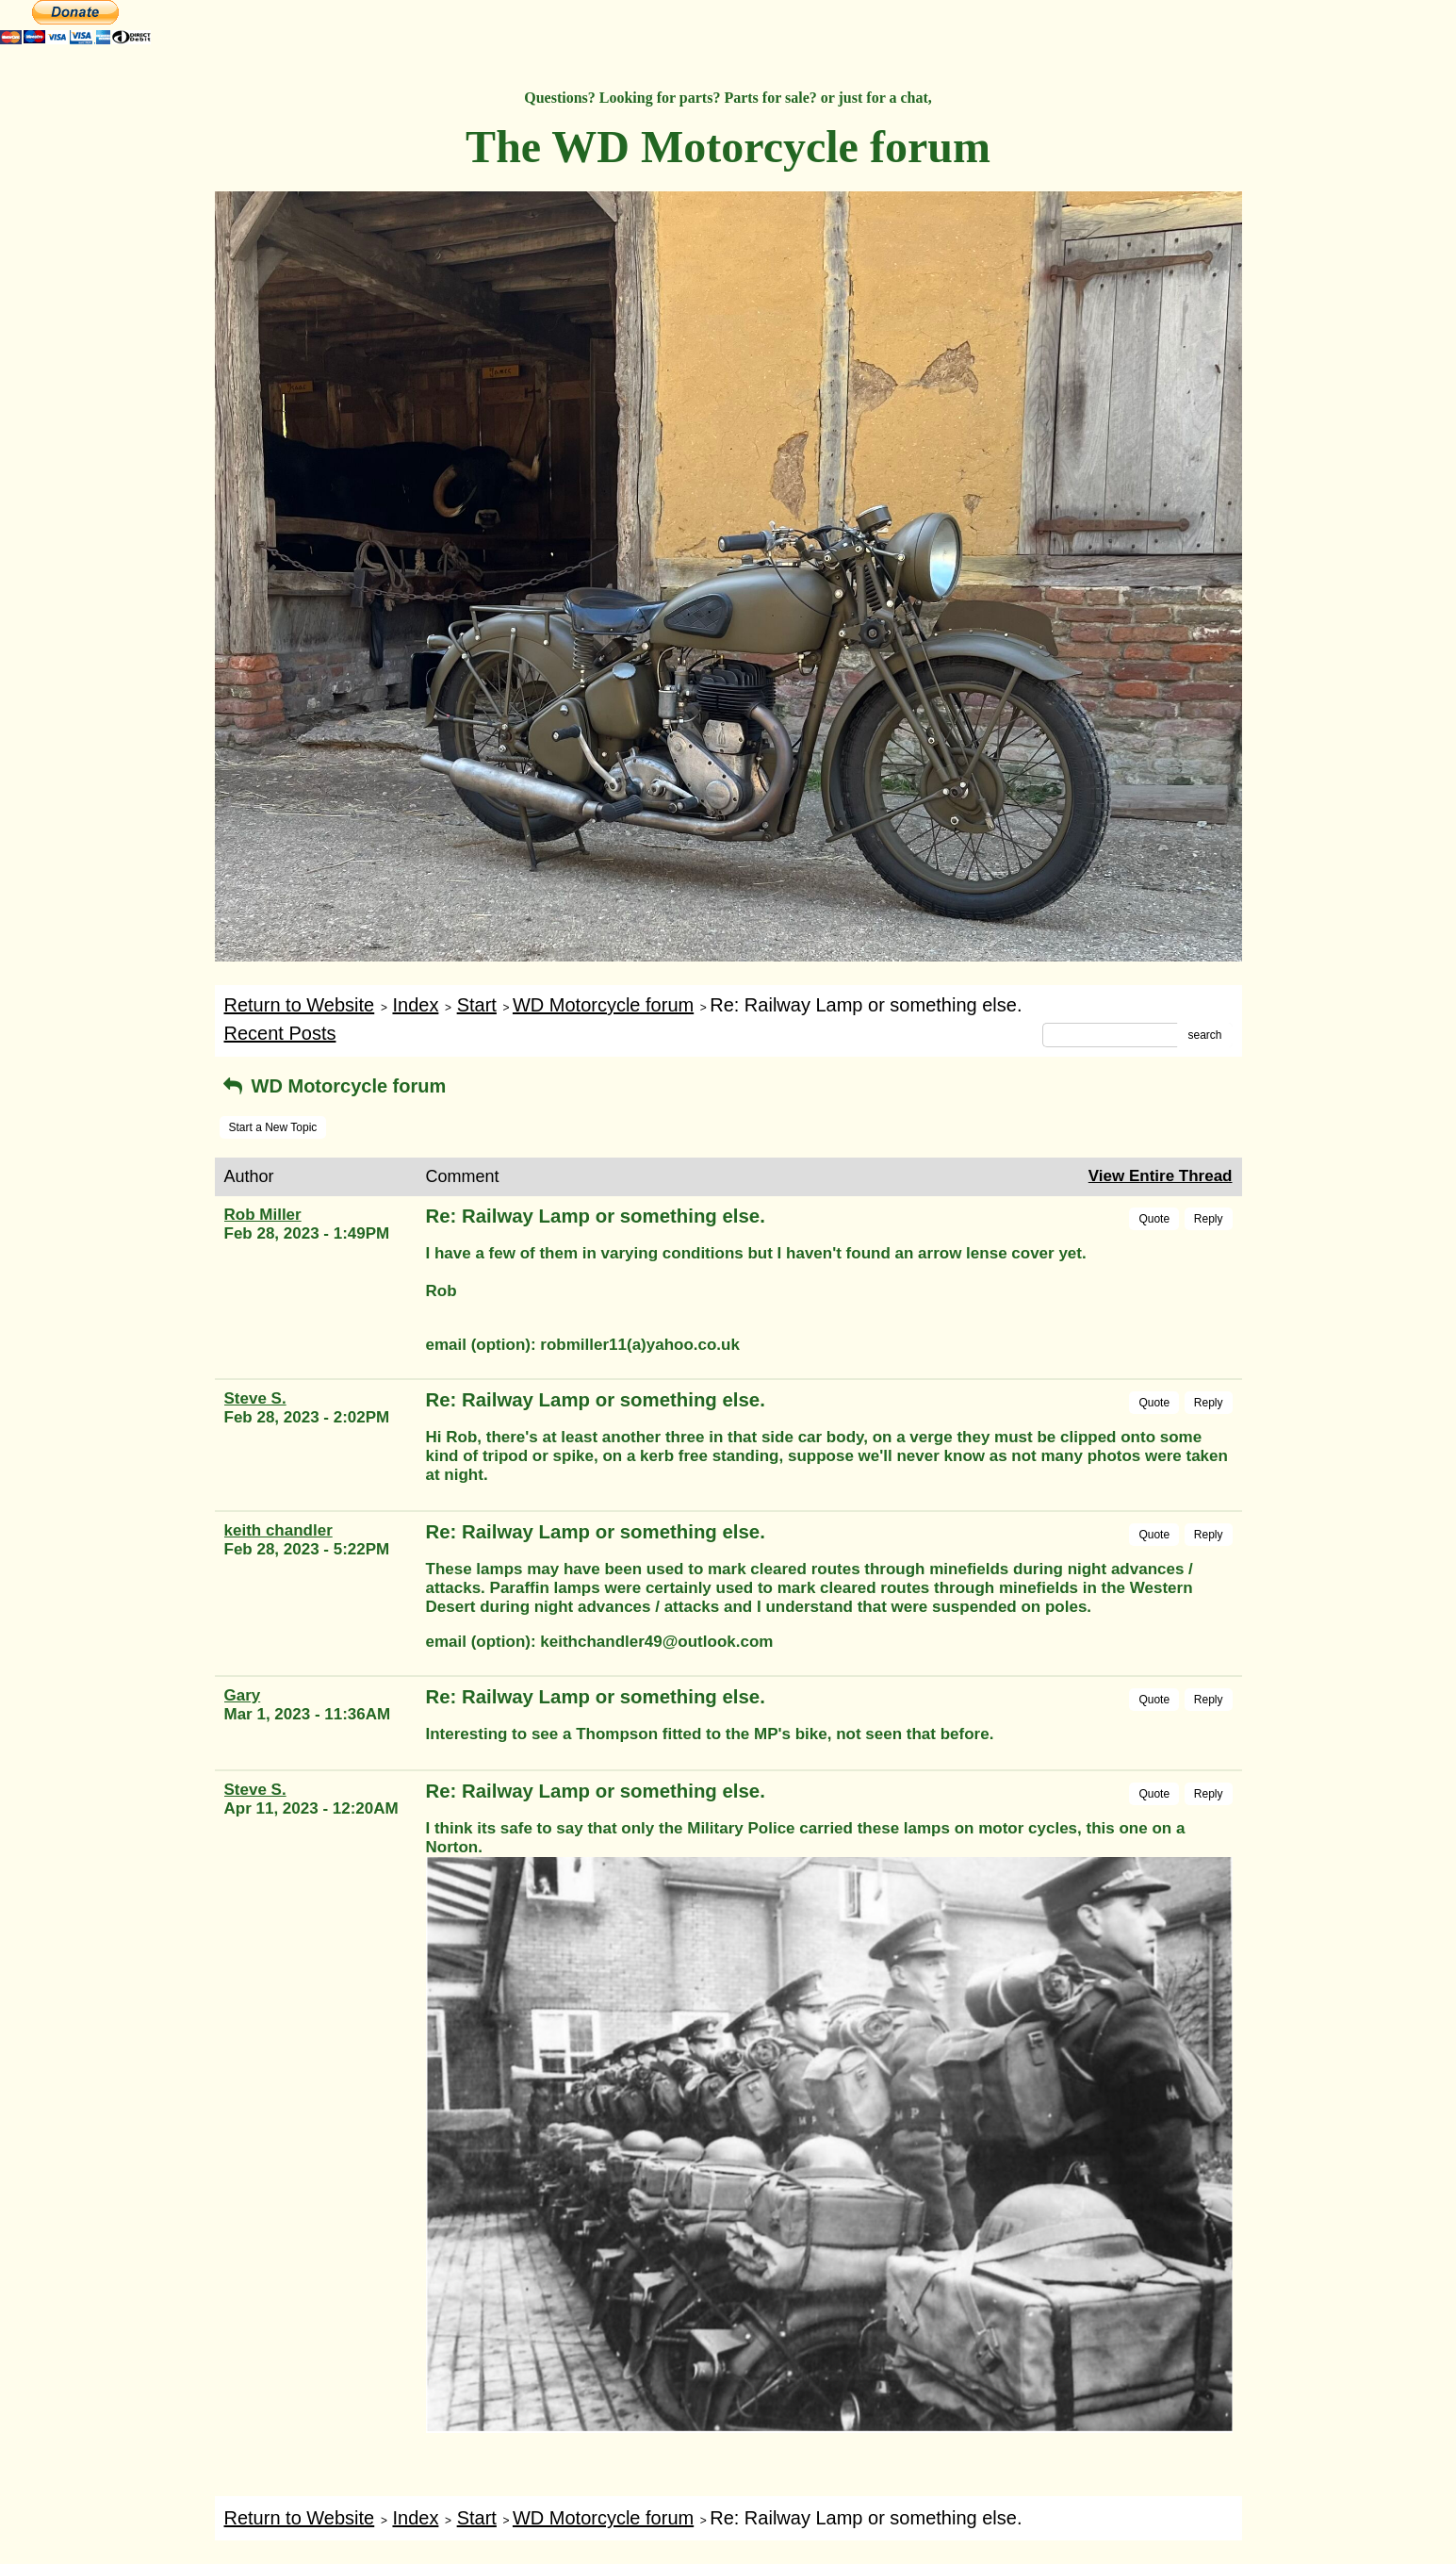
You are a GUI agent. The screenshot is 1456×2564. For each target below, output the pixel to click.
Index (415, 1004)
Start (477, 1004)
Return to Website (299, 1004)
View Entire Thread (1160, 1176)
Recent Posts (280, 1033)
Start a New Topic (273, 1127)
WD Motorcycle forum (603, 1004)
